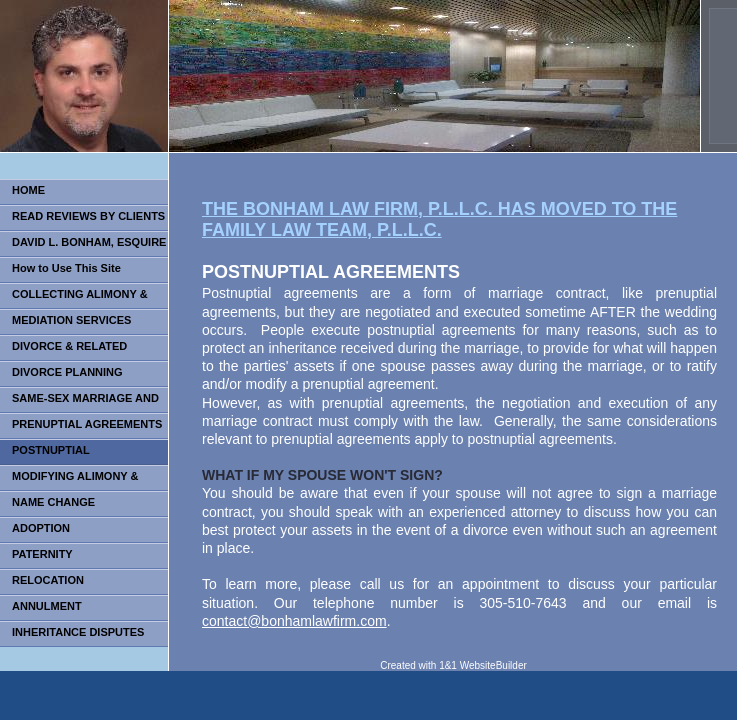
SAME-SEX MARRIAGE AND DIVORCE (79, 402)
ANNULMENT (47, 606)
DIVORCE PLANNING (67, 372)
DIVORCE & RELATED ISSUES (63, 350)
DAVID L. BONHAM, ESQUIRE (89, 242)
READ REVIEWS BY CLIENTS (88, 216)
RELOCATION (48, 580)
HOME (28, 190)
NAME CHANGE (53, 502)
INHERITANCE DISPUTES (78, 632)
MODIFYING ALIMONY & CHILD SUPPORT (69, 480)
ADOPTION (41, 528)
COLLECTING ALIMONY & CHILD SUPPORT (74, 298)
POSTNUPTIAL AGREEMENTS (45, 454)
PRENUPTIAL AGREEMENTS (87, 424)
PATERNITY (42, 554)
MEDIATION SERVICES (71, 320)
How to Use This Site (66, 268)
